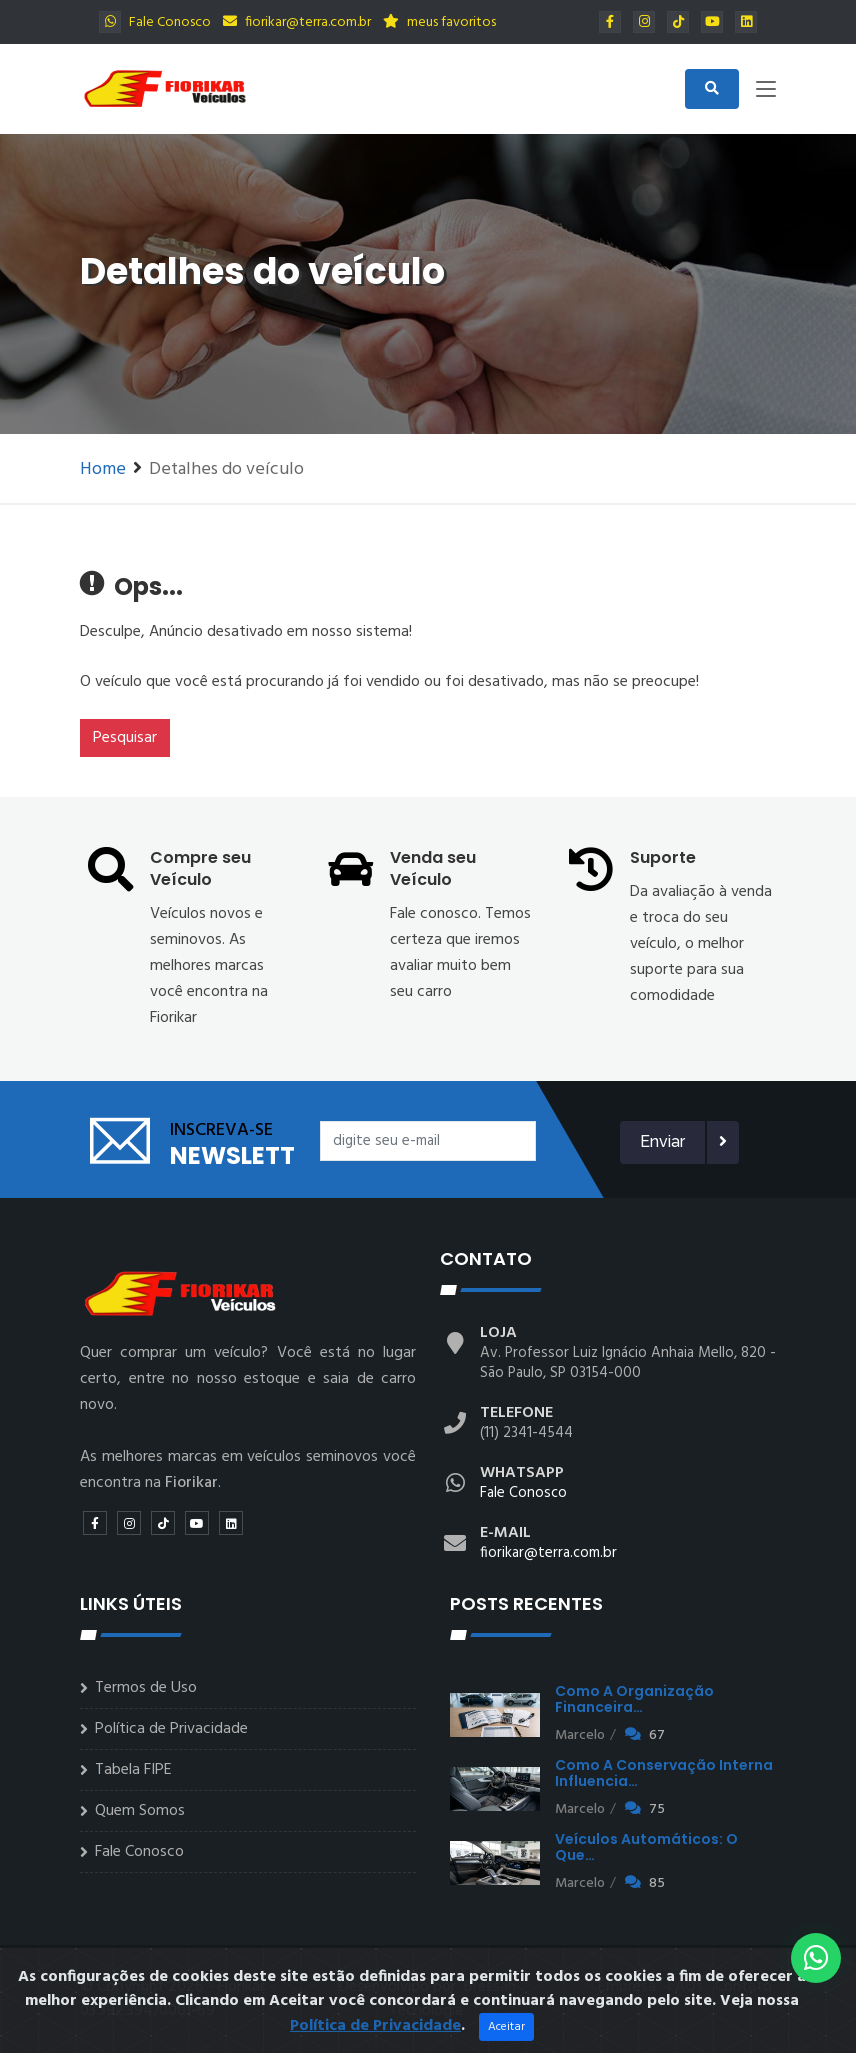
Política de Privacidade (171, 1729)
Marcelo (580, 1735)
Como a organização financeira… (634, 1699)
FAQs (685, 1987)
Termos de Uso (146, 1688)
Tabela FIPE (133, 1770)
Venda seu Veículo (433, 868)
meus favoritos (439, 22)
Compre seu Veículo (200, 868)
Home (103, 469)
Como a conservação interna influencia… (664, 1773)
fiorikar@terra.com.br (297, 22)
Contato (743, 1987)
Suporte (663, 857)
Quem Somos (140, 1811)
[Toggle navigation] (766, 93)
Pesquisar (125, 738)
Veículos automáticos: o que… (646, 1847)
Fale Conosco (155, 22)
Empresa (627, 1987)
